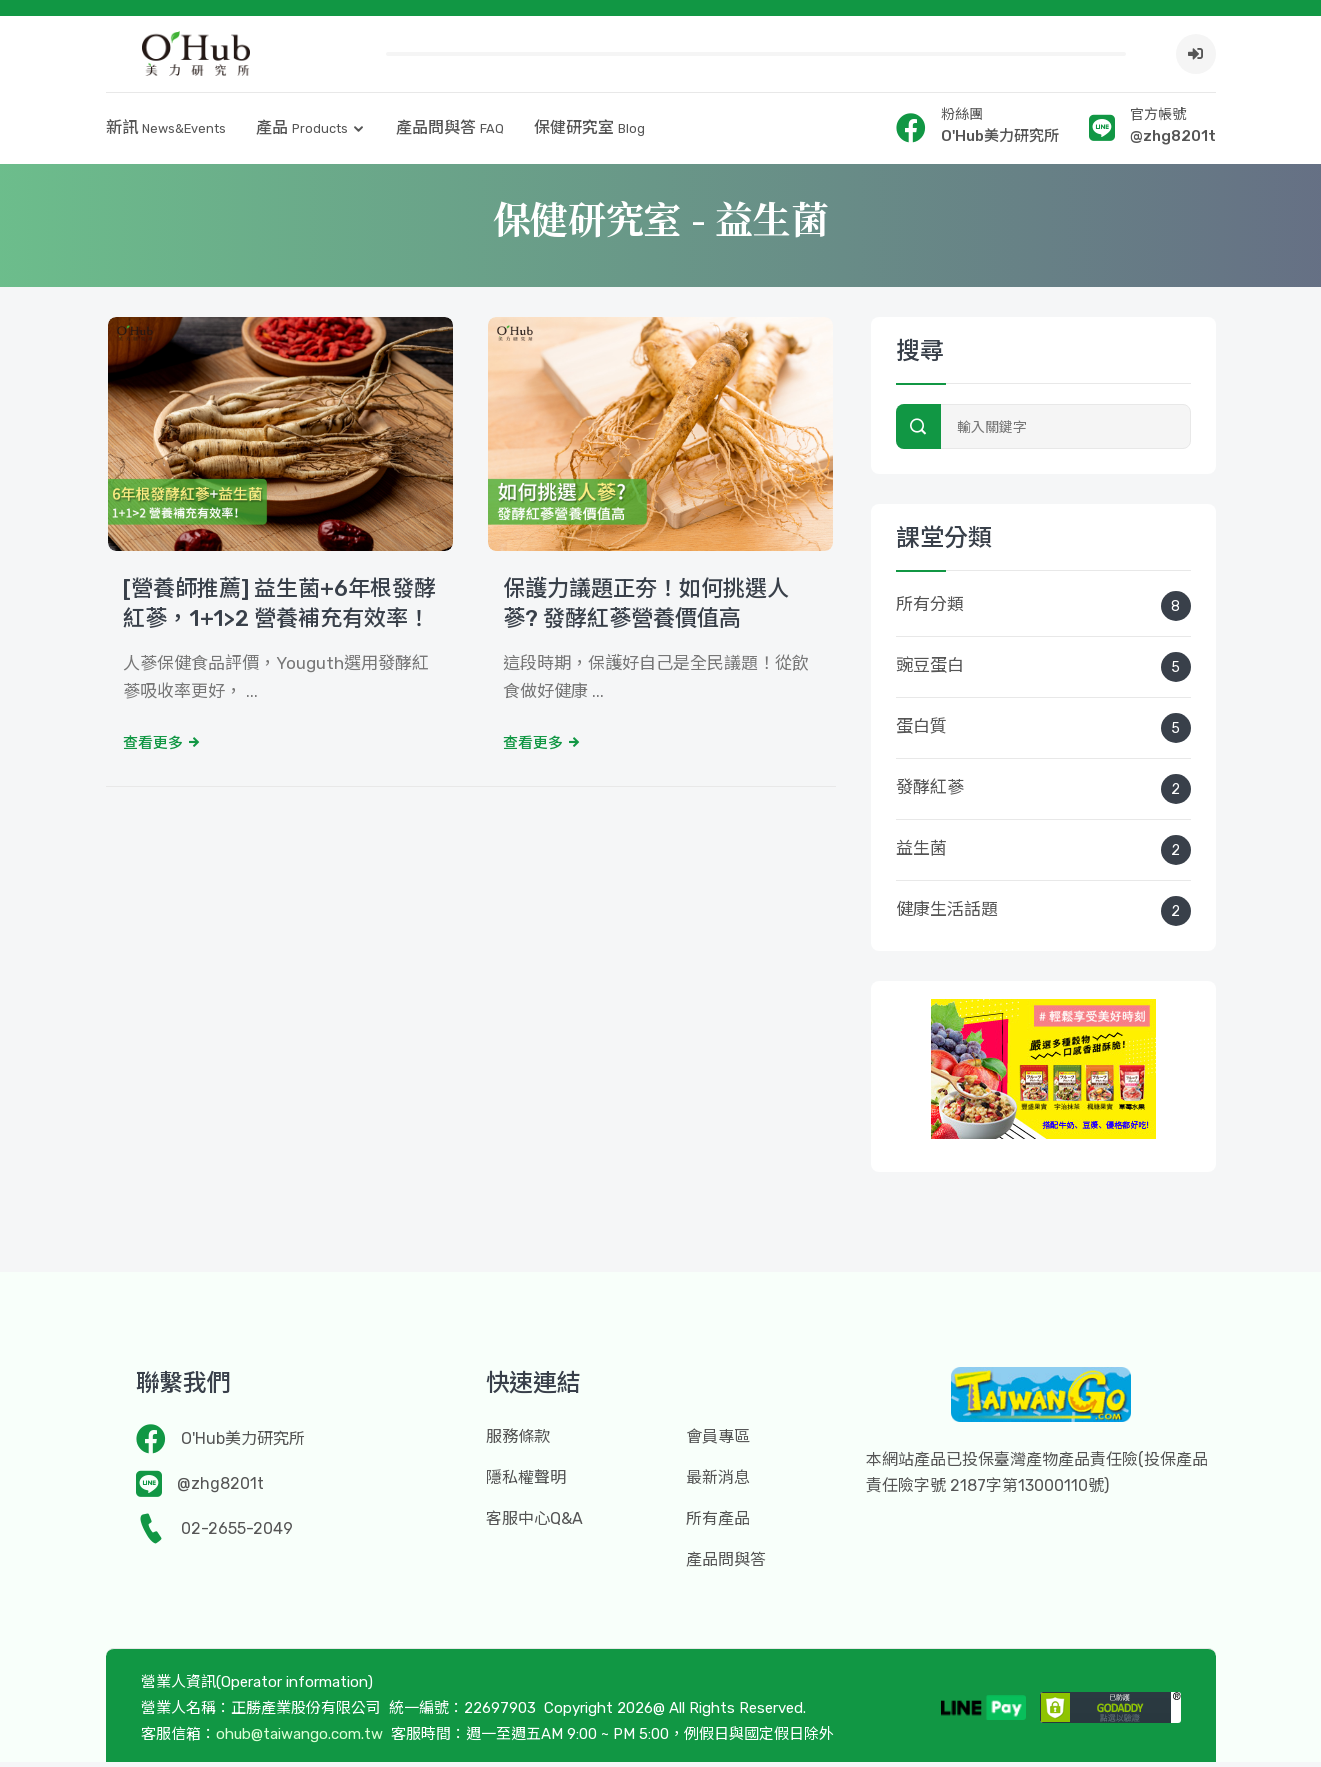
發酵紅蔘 (1043, 794)
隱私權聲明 (526, 1482)
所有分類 (1043, 611)
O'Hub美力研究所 (243, 1443)
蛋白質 (1043, 733)
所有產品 (718, 1523)
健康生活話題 (1043, 916)
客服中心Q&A (534, 1523)
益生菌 (1043, 855)
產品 (302, 132)
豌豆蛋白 (1043, 672)
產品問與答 (450, 132)
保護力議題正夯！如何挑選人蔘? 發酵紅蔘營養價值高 (646, 609)
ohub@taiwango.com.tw (299, 1739)
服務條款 (518, 1441)
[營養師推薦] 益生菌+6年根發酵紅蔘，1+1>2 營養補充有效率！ (279, 609)
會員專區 (718, 1441)
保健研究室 (589, 132)
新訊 (166, 132)
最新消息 (718, 1482)
